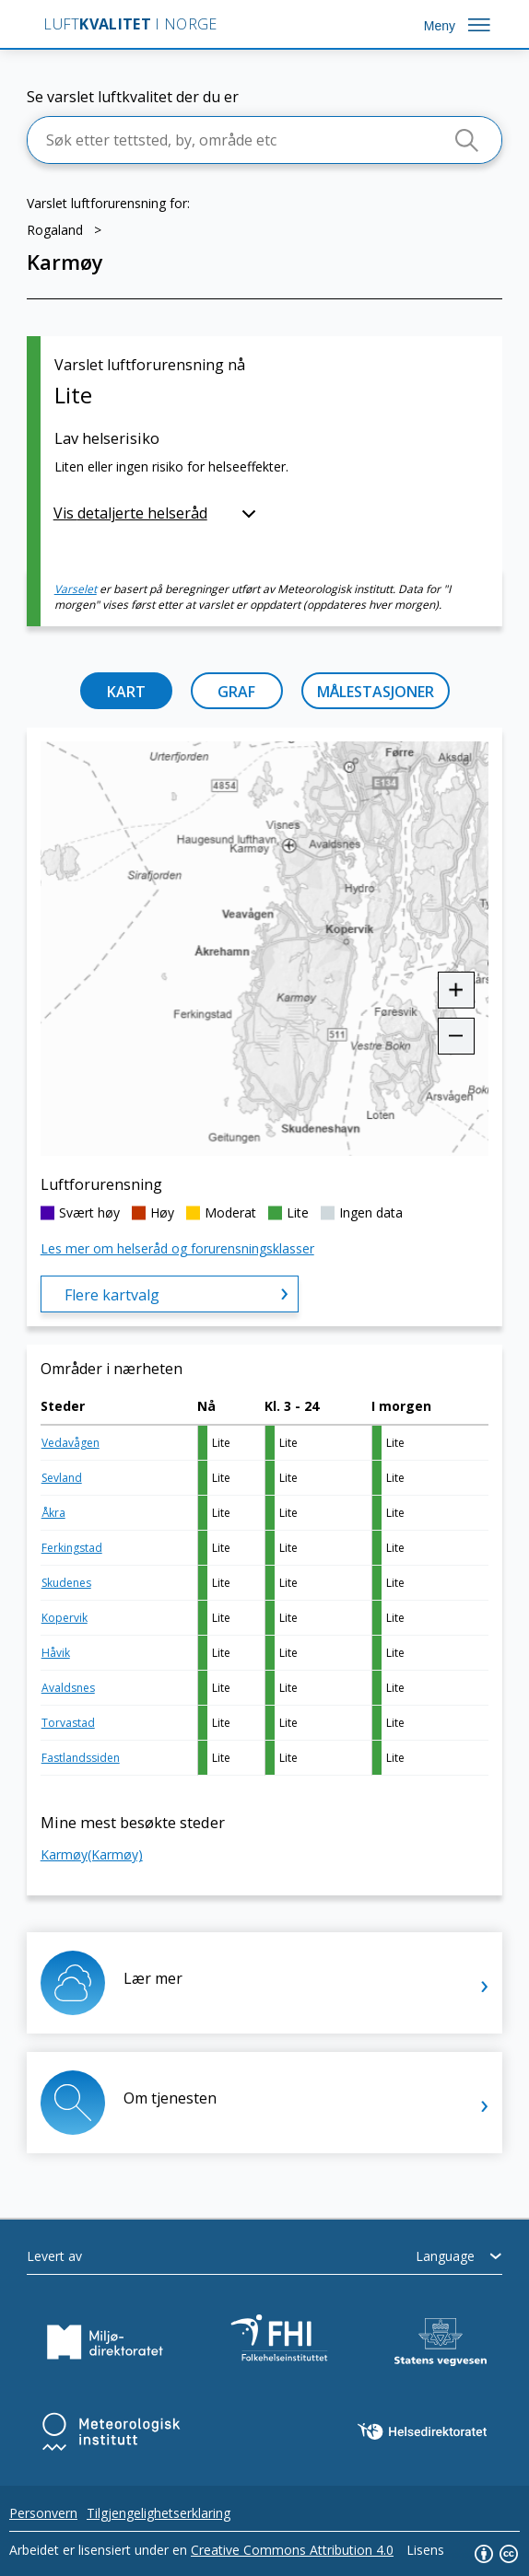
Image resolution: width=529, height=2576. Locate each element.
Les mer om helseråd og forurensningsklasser (177, 1248)
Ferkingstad (71, 1548)
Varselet (75, 589)
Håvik (55, 1653)
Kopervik (64, 1618)
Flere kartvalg (112, 1295)
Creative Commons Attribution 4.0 (292, 2550)
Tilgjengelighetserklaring (158, 2513)
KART (126, 692)
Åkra (53, 1513)
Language (445, 2256)
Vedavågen (70, 1443)
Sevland (61, 1478)
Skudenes (66, 1583)
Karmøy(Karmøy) (92, 1854)
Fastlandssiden (80, 1758)
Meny (439, 25)
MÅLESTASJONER (375, 692)
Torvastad (68, 1723)
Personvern (43, 2513)
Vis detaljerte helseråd (130, 513)
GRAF (236, 692)
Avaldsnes (68, 1688)
